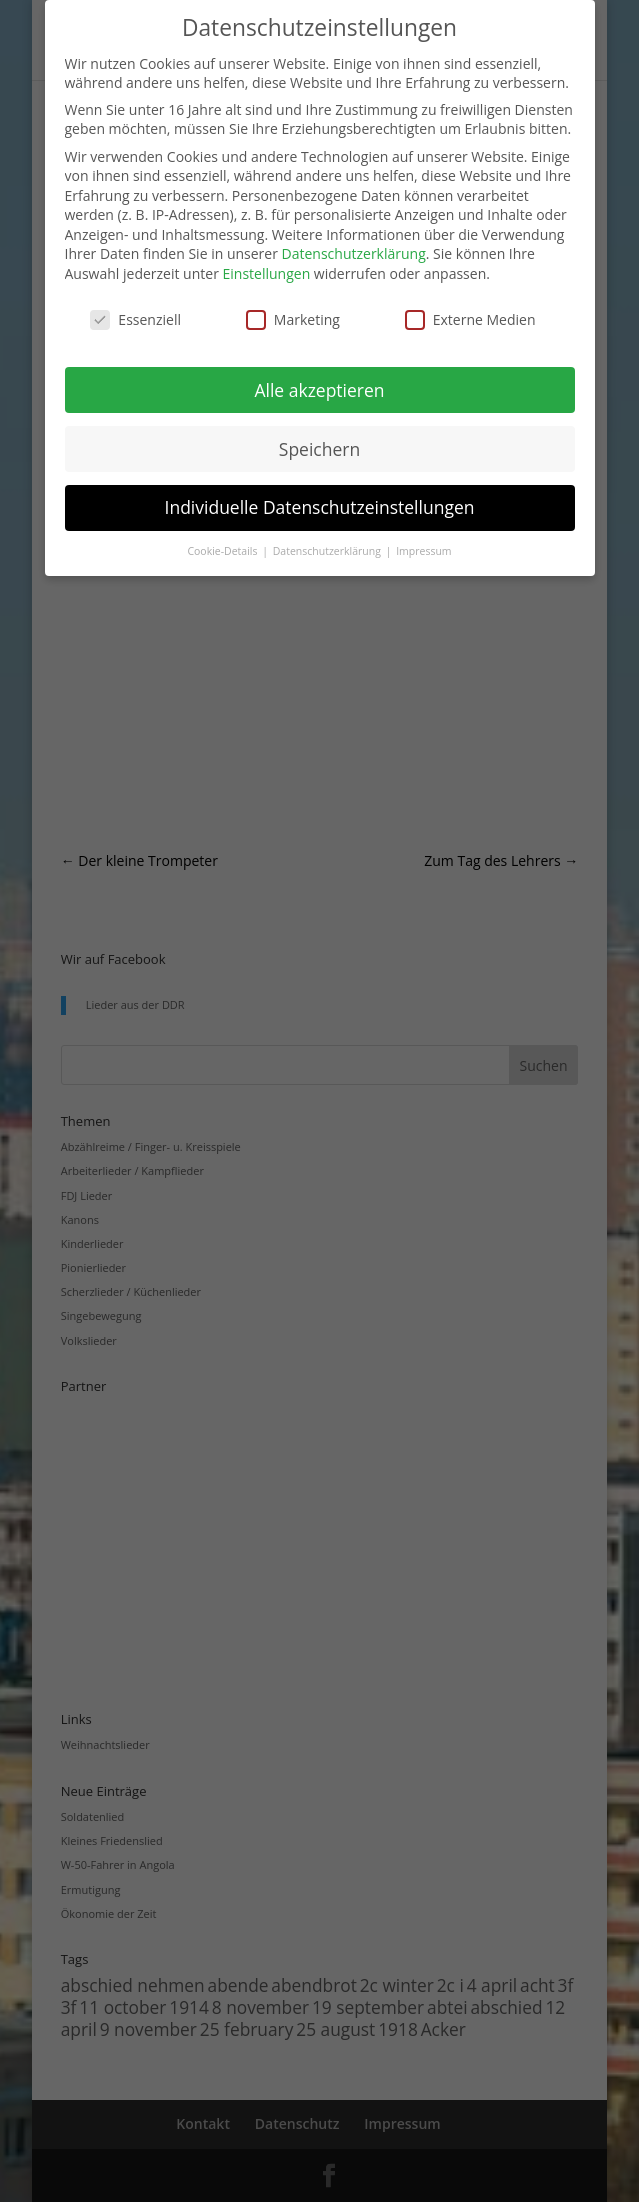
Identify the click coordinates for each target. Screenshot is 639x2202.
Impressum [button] (423, 551)
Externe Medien (470, 319)
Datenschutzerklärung (354, 253)
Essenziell (135, 319)
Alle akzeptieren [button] (319, 390)
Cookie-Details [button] (223, 551)
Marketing (293, 319)
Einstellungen (267, 273)
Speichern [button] (319, 449)
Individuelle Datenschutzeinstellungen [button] (320, 507)
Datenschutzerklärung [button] (328, 551)
